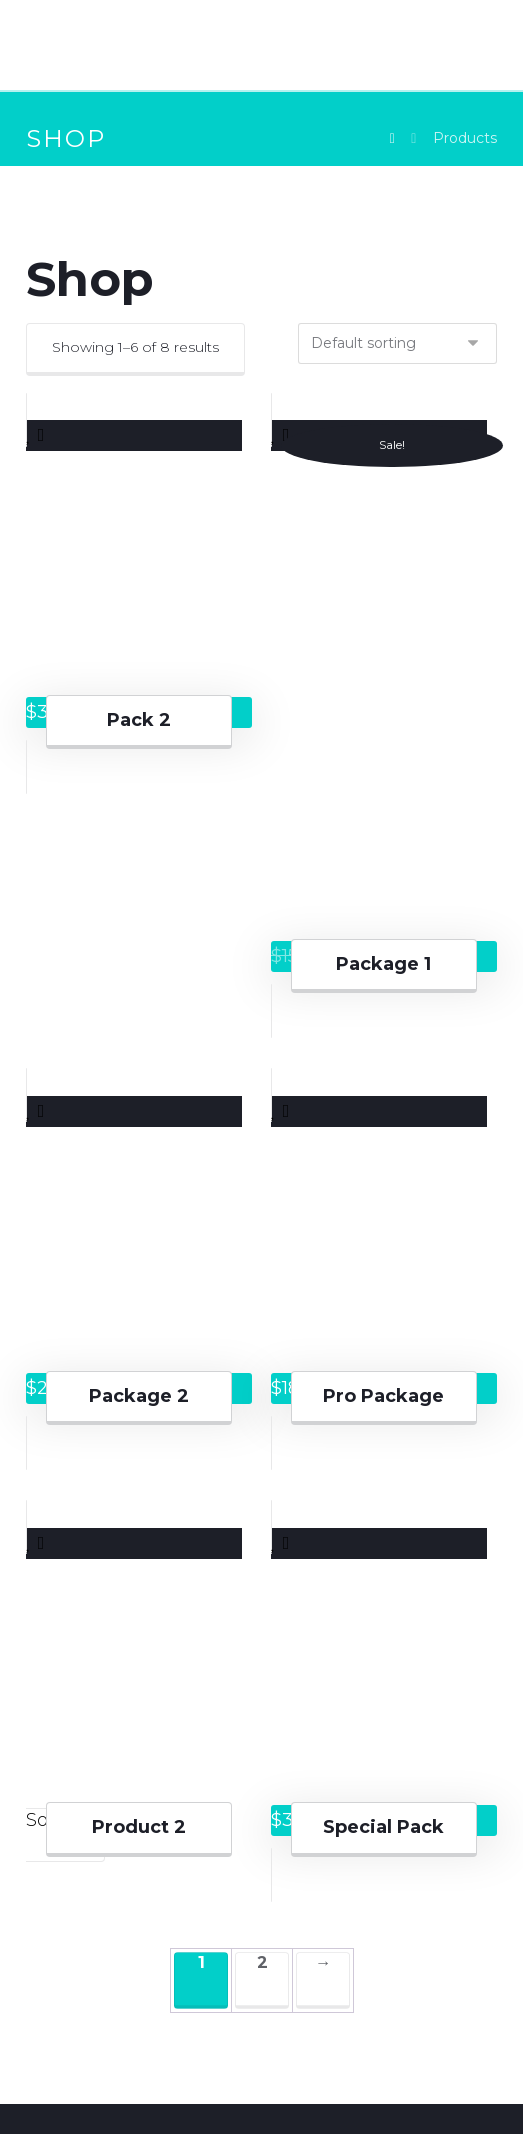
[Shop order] (397, 343)
